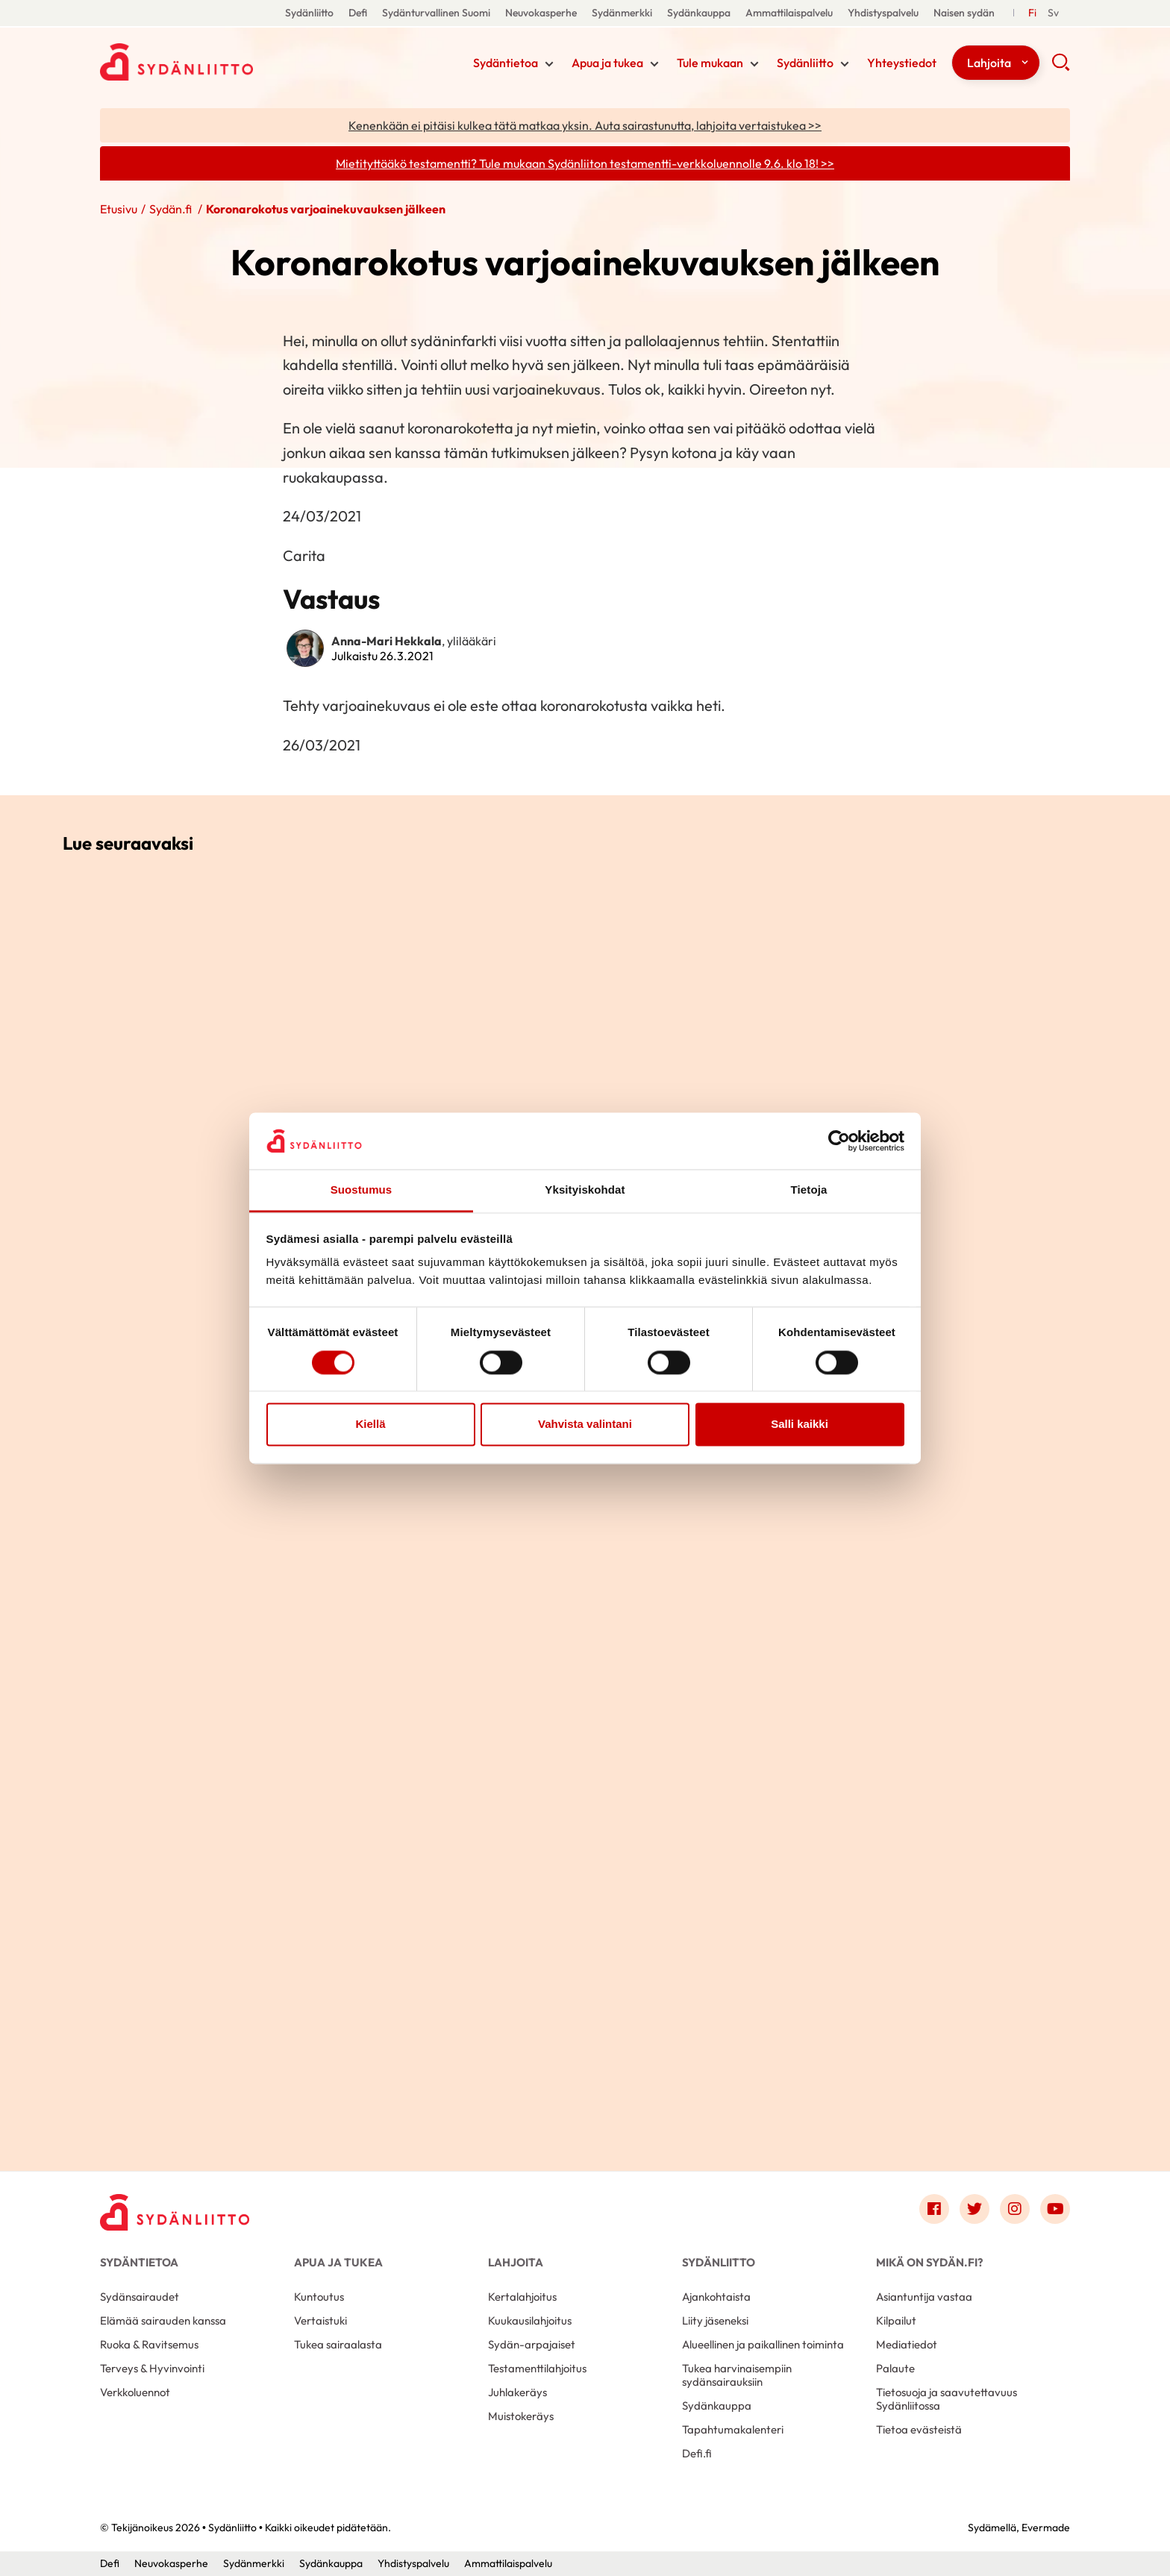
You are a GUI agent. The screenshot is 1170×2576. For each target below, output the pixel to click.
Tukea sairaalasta (338, 2344)
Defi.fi (697, 2453)
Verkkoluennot (135, 2392)
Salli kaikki (799, 1424)
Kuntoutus (319, 2297)
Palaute (895, 2368)
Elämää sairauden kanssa (163, 2320)
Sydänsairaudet (139, 2297)
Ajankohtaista (716, 2297)
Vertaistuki (320, 2320)
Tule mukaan (710, 62)
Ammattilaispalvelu (789, 12)
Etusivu (118, 208)
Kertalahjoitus (522, 2297)
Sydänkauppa (699, 12)
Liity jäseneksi (715, 2320)
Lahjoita (989, 62)
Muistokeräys (521, 2416)
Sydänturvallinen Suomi (436, 12)
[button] (1060, 67)
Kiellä (370, 1424)
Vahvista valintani (585, 1424)
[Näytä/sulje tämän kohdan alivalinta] (549, 64)
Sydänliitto (309, 12)
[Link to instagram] (1015, 2209)
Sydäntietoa (505, 62)
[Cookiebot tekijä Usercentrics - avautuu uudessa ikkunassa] (839, 1140)
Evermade (1046, 2527)
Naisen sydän (964, 12)
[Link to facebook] (934, 2209)
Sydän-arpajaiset (531, 2344)
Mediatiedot (906, 2344)
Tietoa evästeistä (919, 2429)
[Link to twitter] (974, 2209)
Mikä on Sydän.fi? (929, 2262)
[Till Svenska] (1053, 13)
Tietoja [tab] (809, 1190)
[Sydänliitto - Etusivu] (174, 2212)
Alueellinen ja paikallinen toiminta (763, 2344)
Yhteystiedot (901, 62)
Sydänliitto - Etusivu (219, 62)
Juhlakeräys (517, 2392)
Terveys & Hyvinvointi (152, 2368)
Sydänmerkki (622, 12)
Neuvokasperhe (541, 12)
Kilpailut (896, 2320)
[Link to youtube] (1055, 2209)
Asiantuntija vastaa (924, 2297)
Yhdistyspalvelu (883, 12)
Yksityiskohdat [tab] (585, 1190)
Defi (357, 12)
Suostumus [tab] (361, 1190)
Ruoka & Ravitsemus (149, 2344)
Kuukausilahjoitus (530, 2320)
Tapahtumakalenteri (732, 2429)
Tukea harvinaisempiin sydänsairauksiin (737, 2375)
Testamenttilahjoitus (537, 2368)
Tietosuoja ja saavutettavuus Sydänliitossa (946, 2399)
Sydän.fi (171, 208)
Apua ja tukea (607, 62)
